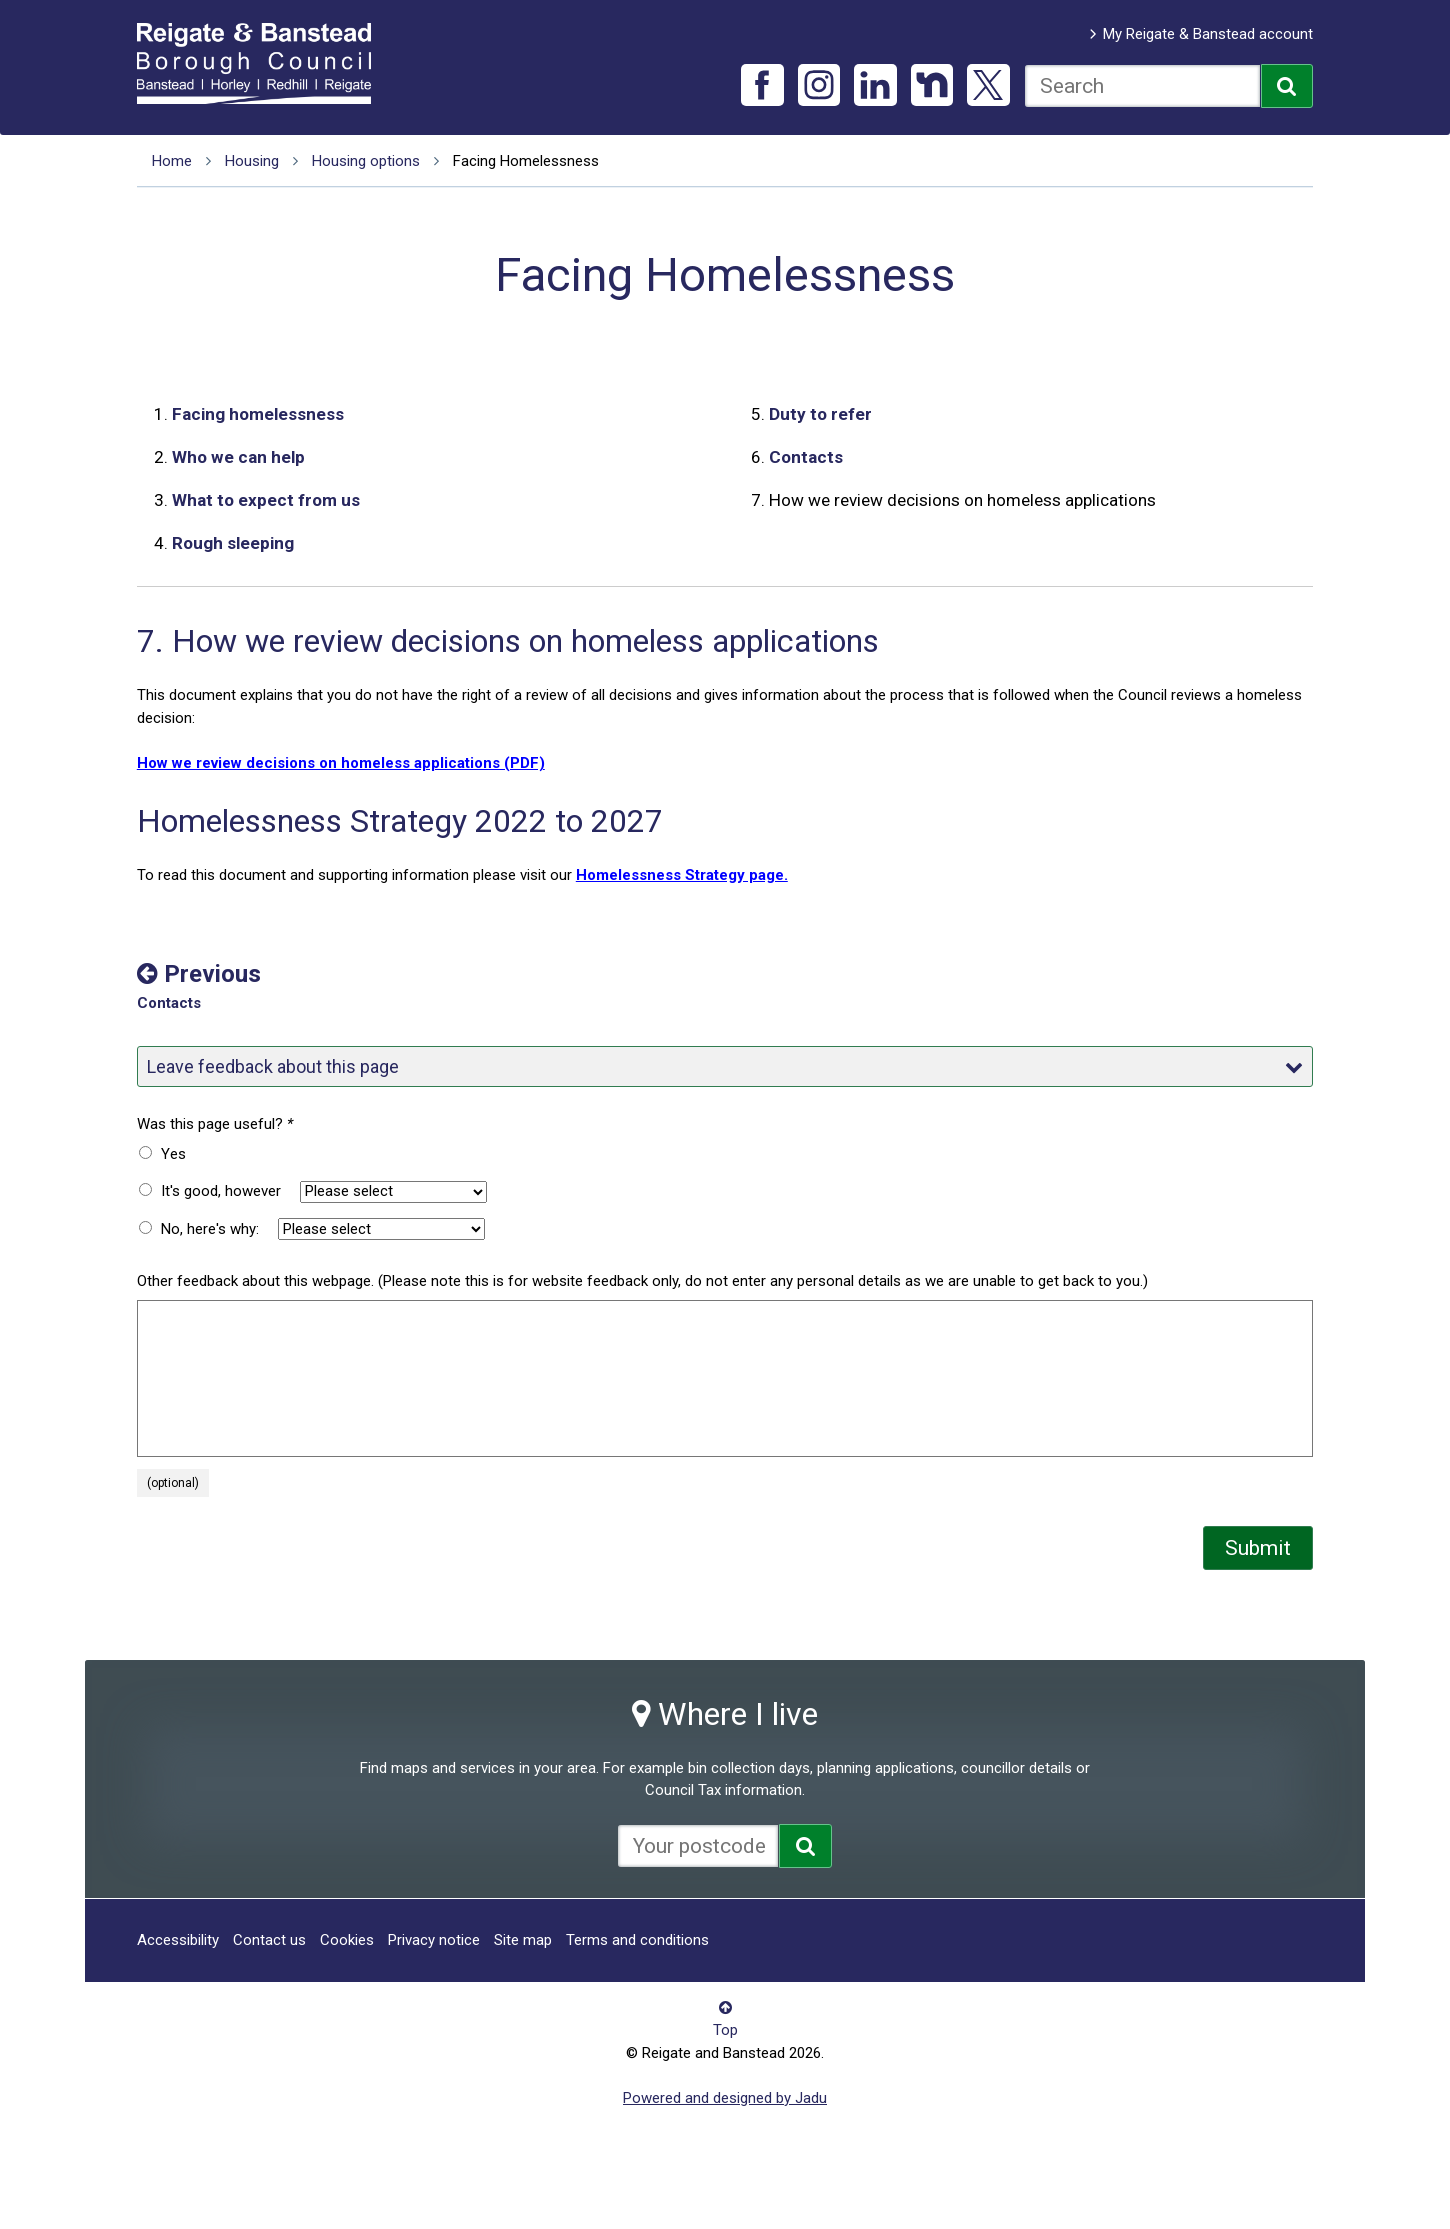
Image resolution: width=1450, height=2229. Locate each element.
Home (172, 161)
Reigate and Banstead (264, 63)
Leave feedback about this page (725, 1066)
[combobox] (1142, 86)
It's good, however (221, 1191)
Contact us (269, 1940)
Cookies (347, 1940)
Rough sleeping (233, 543)
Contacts (806, 457)
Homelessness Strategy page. (682, 875)
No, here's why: (210, 1229)
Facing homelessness (258, 414)
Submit (1258, 1548)
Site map (523, 1940)
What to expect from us (266, 500)
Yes (173, 1154)
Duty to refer (820, 414)
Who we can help (238, 457)
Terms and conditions (637, 1940)
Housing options (366, 161)
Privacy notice (434, 1940)
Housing (252, 161)
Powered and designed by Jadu (725, 2098)
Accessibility (178, 1940)
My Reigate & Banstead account (1208, 34)
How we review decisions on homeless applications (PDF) (341, 763)
